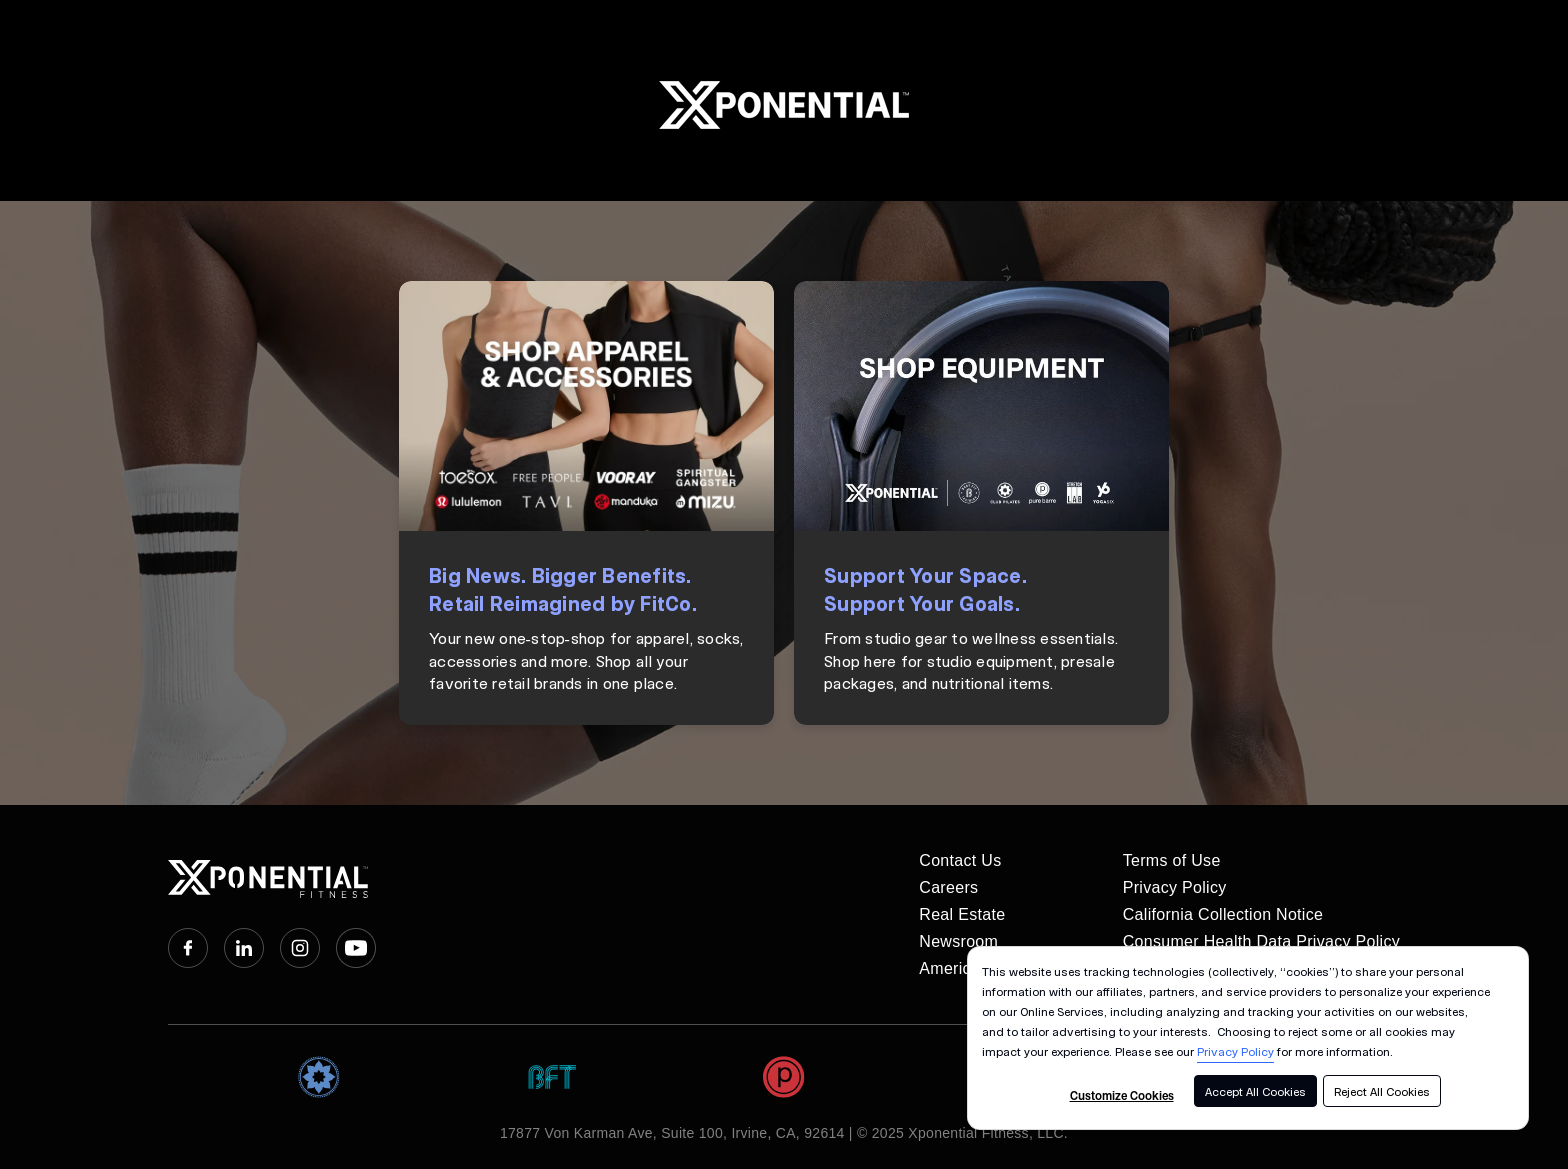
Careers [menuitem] (948, 887)
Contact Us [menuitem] (960, 860)
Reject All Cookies (1382, 1091)
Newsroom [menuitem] (958, 941)
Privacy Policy (1235, 1051)
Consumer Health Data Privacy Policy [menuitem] (1261, 941)
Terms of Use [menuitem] (1172, 860)
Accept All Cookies (1255, 1091)
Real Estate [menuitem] (962, 914)
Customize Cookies (1122, 1095)
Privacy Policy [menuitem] (1175, 887)
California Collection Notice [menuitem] (1223, 914)
